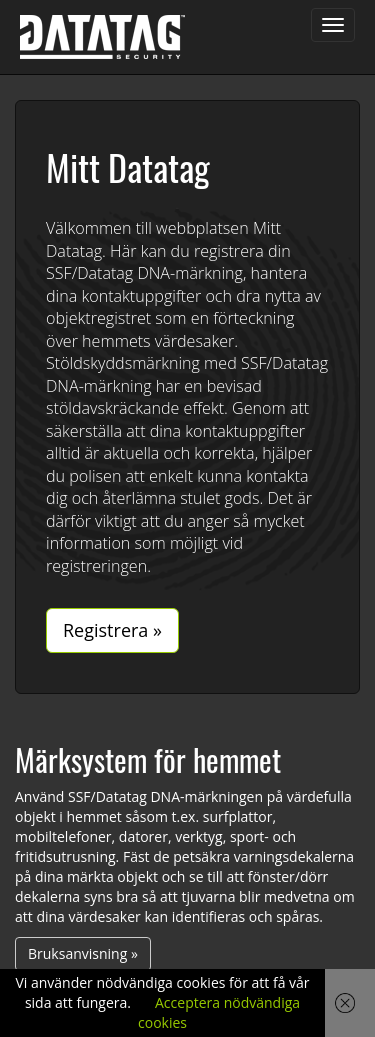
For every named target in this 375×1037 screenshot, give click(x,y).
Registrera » (112, 630)
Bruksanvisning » (83, 953)
